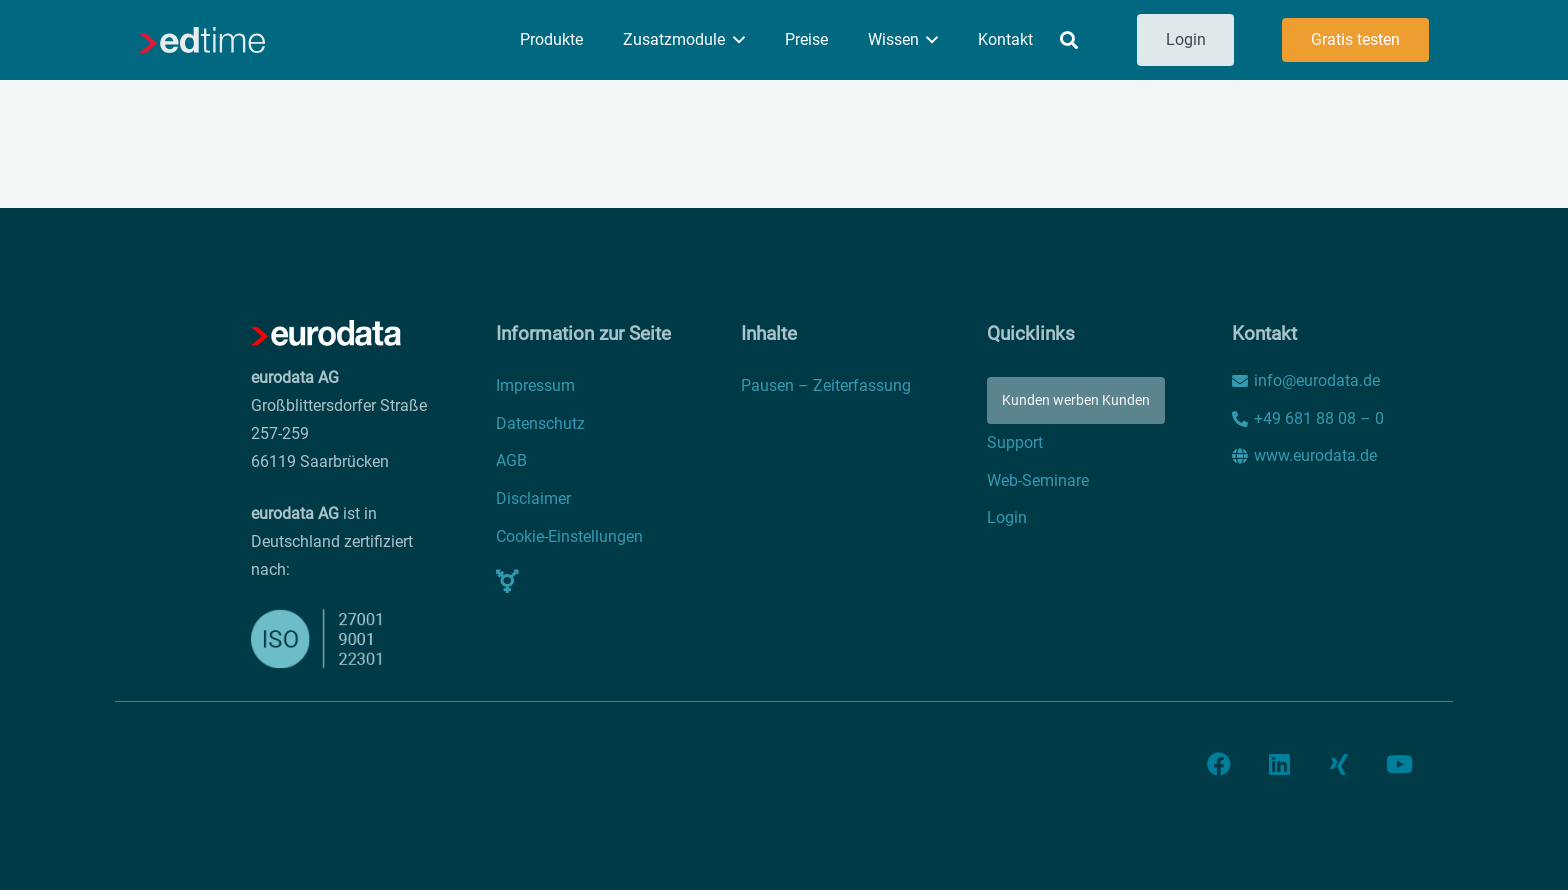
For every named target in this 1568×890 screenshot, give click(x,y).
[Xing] (1339, 764)
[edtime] (202, 40)
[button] (735, 40)
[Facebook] (1219, 764)
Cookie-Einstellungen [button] (569, 536)
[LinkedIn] (1279, 764)
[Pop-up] (507, 581)
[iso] (320, 638)
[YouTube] (1399, 764)
